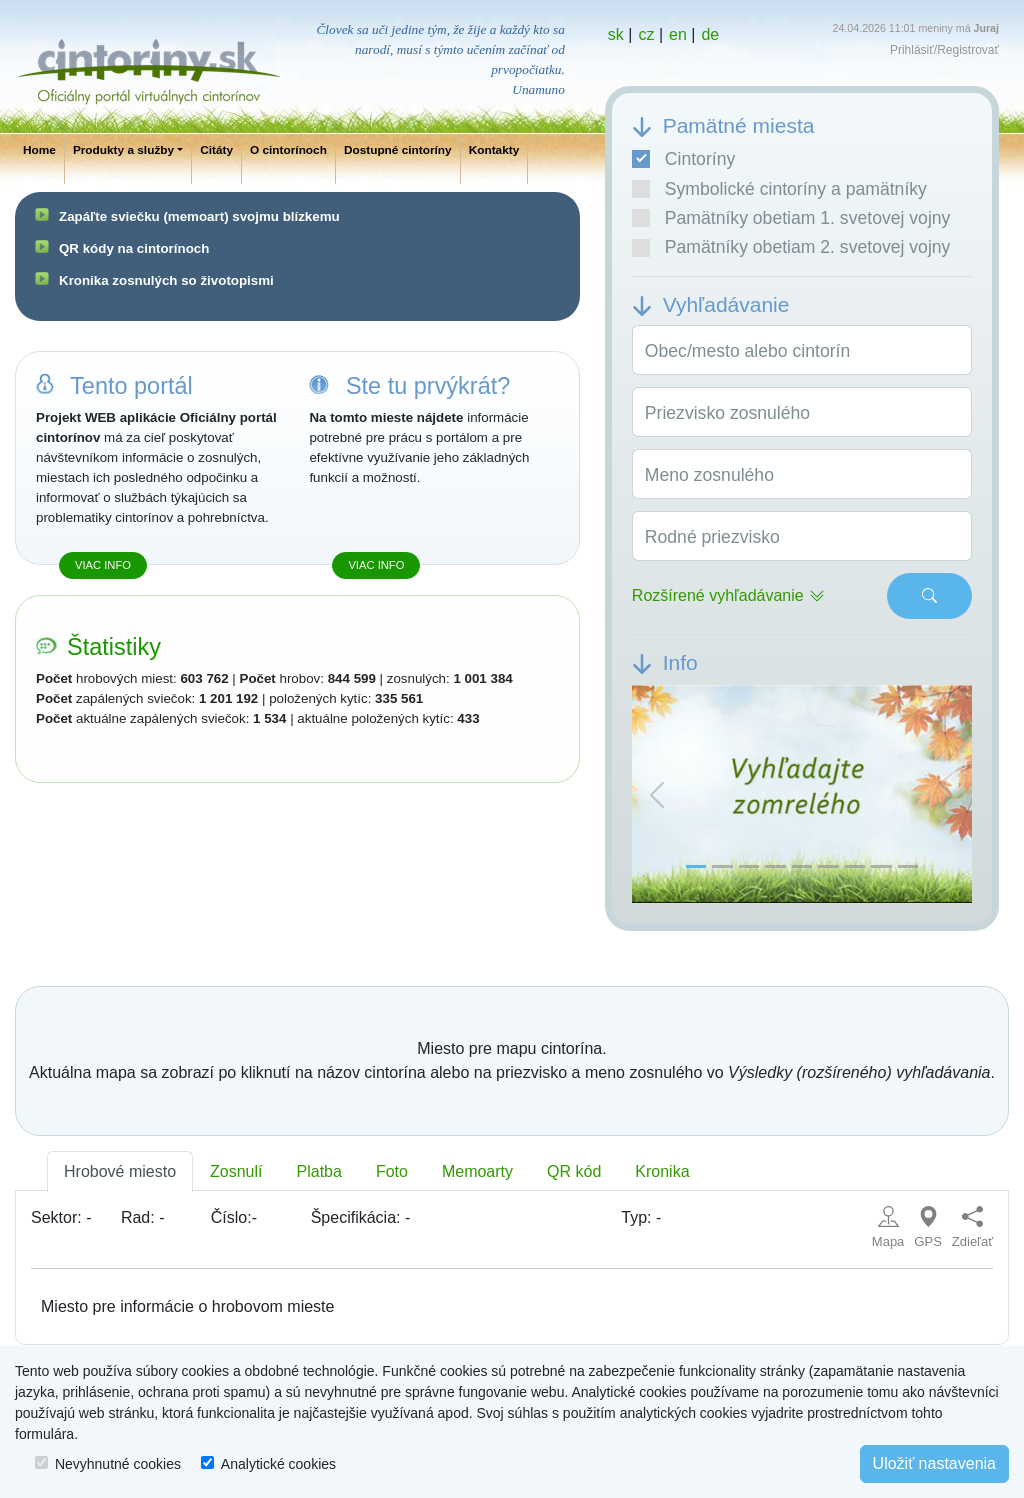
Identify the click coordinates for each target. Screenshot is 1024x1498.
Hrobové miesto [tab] (120, 1171)
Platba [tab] (319, 1171)
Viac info (103, 565)
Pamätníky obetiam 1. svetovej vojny (791, 218)
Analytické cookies (278, 1464)
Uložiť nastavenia (934, 1463)
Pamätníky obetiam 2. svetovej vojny (791, 247)
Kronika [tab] (662, 1171)
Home (39, 150)
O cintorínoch (288, 150)
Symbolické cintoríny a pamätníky (779, 189)
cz (646, 34)
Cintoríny (683, 159)
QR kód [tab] (574, 1171)
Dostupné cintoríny (398, 150)
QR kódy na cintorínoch (134, 248)
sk (616, 34)
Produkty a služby (123, 150)
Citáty (216, 150)
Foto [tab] (392, 1171)
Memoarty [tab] (477, 1171)
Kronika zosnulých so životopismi (166, 280)
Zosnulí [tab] (236, 1171)
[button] (657, 794)
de (710, 34)
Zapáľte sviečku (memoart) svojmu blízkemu (199, 216)
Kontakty (494, 150)
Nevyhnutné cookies (118, 1464)
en (678, 34)
